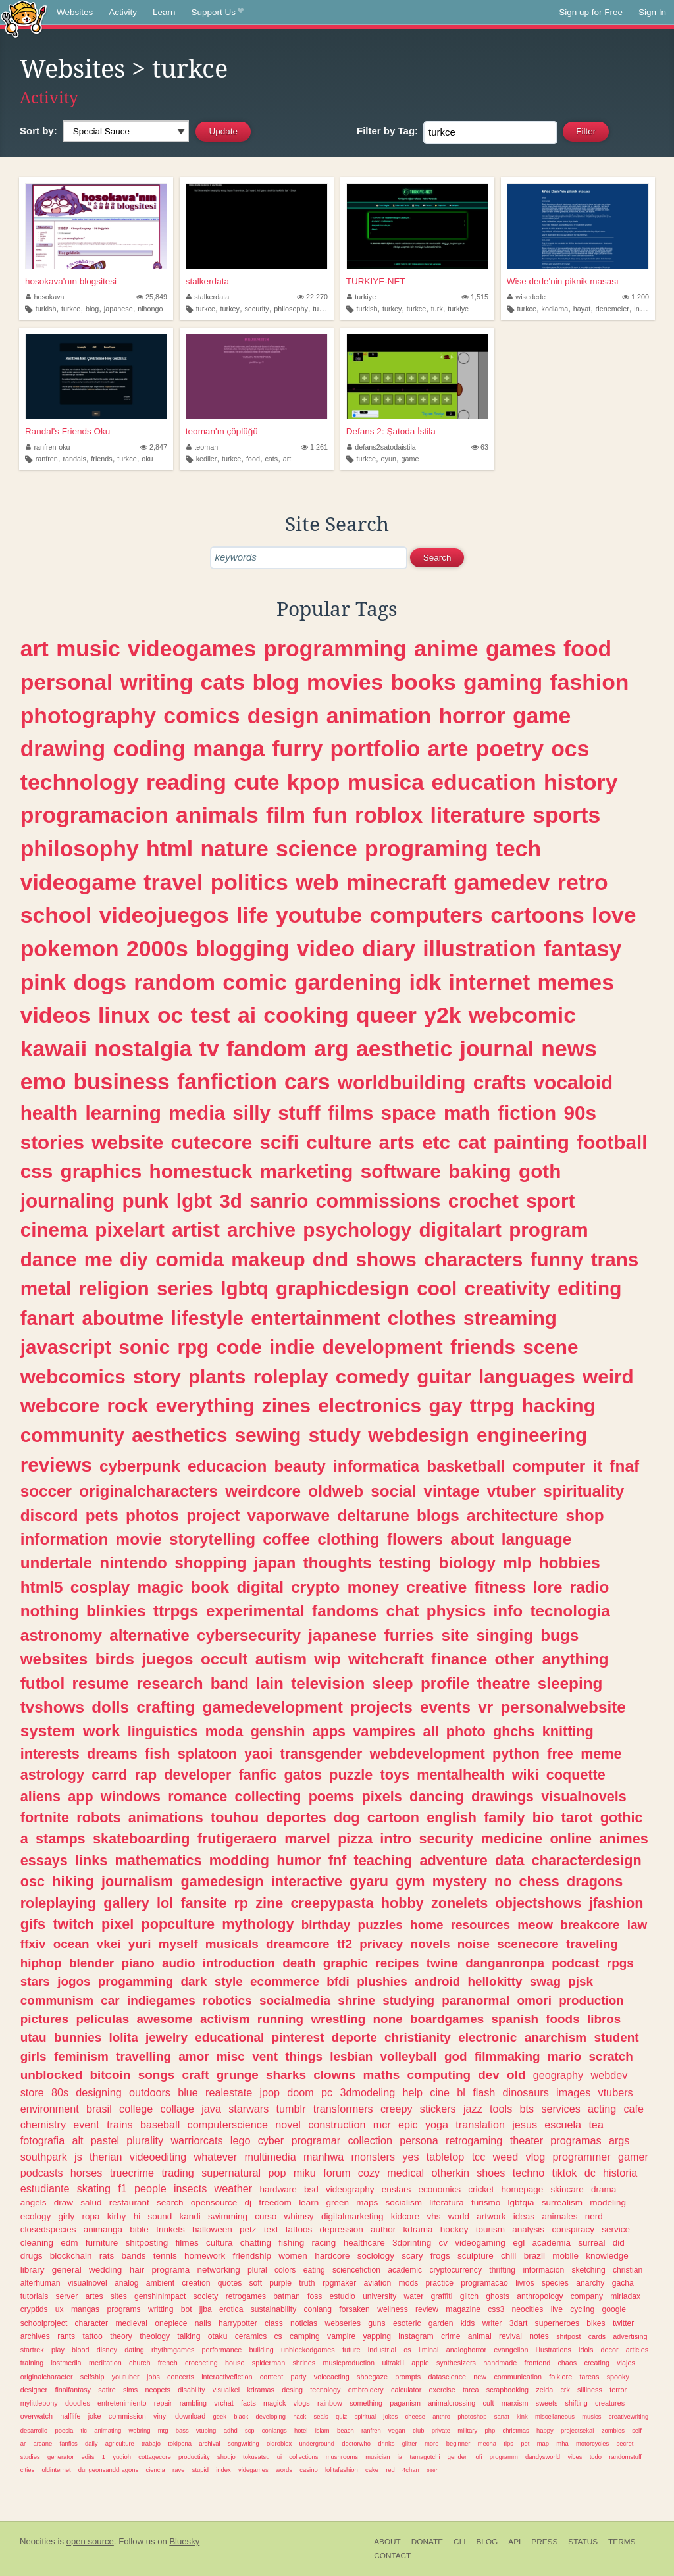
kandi (189, 2216)
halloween (212, 2229)
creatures (610, 2403)
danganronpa (504, 1963)
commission (127, 2416)
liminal (429, 2350)
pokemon (69, 948)
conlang (318, 2309)
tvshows (52, 1707)
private (441, 2430)
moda (224, 1731)
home (426, 1925)
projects (381, 1707)
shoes (491, 2172)
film (285, 814)
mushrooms (342, 2456)
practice (440, 2283)
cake (371, 2469)
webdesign (418, 1435)
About (387, 2541)
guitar (444, 1376)
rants (66, 2336)
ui (279, 2456)
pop (277, 2172)
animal (480, 2336)
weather (234, 2188)
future (351, 2350)
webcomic (522, 1014)
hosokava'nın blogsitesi (71, 281)
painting (531, 1142)
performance (222, 2350)
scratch (611, 2056)
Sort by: (38, 130)
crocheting (201, 2363)
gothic (621, 1817)
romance (197, 1796)
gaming (502, 681)
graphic (345, 1963)
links (91, 1860)
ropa (91, 2216)
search (170, 2202)
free (560, 1753)
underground (317, 2443)
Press (544, 2541)
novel (288, 2124)
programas (575, 2140)
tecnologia (570, 1611)
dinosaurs (526, 2092)
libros (604, 2019)
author (383, 2229)
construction (336, 2124)
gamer (633, 2157)
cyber (271, 2140)
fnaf (625, 1466)
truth (307, 2283)
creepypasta (332, 1903)
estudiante (45, 2188)
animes (623, 1838)
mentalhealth (460, 1774)
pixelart (130, 1230)
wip (327, 1659)
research (169, 1683)
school (56, 914)
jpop (269, 2092)
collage (177, 2109)
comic (254, 981)
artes (94, 2296)
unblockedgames (308, 2350)
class (274, 2323)
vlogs (302, 2403)
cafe (633, 2109)
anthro (441, 2416)
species (555, 2283)
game (410, 459)
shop (584, 1515)
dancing (436, 1796)
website (127, 1142)
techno (529, 2172)
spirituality (583, 1491)
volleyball (408, 2056)
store (32, 2092)
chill (508, 2256)
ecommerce (284, 1981)
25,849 (151, 297)
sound (159, 2216)
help (412, 2092)
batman (286, 2296)
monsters (373, 2157)
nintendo (133, 1563)
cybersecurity (249, 1635)
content (271, 2377)
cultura (219, 2243)
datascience (447, 2377)
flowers (415, 1539)
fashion (589, 681)
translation (480, 2124)
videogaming (480, 2243)
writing (157, 681)
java (211, 2109)
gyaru (369, 1881)
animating (107, 2430)
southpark (43, 2157)
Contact (392, 2555)
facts (248, 2403)
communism (56, 2000)
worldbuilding (402, 1082)
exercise (442, 2390)
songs (156, 2075)
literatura (446, 2202)
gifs (32, 1924)
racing (324, 2243)
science (316, 848)
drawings (502, 1796)
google (614, 2309)
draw (63, 2202)
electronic (487, 2037)
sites (119, 2296)
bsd (311, 2189)
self (637, 2430)
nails (203, 2323)
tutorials (34, 2296)
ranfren (47, 459)
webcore (59, 1405)
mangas (85, 2309)
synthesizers (456, 2363)
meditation (105, 2363)
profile (445, 1683)
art (287, 459)
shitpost (568, 2336)
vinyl (160, 2416)
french (168, 2363)
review (426, 2309)
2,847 (153, 447)
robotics (227, 2000)
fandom (266, 1048)
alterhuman (40, 2283)
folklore (560, 2377)
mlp (517, 1563)
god (455, 2056)
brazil (534, 2256)
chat (402, 1611)
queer (386, 1014)
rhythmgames (172, 2350)
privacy (381, 1944)
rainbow (329, 2403)
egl (519, 2243)
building (261, 2350)
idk (425, 981)
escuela (562, 2124)
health (49, 1112)
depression (341, 2229)
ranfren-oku (48, 447)
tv (209, 1048)
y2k (442, 1014)
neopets (157, 2390)
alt (77, 2140)
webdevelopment (427, 1753)
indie (292, 1347)
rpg (193, 1347)
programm (504, 2456)
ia (400, 2456)
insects (190, 2188)
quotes (230, 2283)
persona (419, 2140)
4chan (410, 2469)
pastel (105, 2140)
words (284, 2469)
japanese (118, 309)
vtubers (615, 2092)
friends (101, 459)
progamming (135, 1981)
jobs (153, 2377)
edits (88, 2456)
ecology (35, 2216)
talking (188, 2336)
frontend (538, 2363)
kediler (206, 459)
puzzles (380, 1925)
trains (120, 2124)
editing (589, 1288)
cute (256, 781)
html (169, 848)
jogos (73, 1981)
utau (33, 2037)
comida (189, 1259)
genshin (278, 1731)
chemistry (43, 2124)
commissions (378, 1201)
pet (525, 2443)
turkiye (361, 297)
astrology (52, 1774)
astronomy (61, 1635)
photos (152, 1515)
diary (388, 948)
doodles (77, 2403)
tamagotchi (424, 2456)
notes (539, 2336)
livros (524, 2283)
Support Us (218, 12)
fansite (204, 1903)
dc (590, 2172)
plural (257, 2270)
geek (219, 2416)
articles (637, 2350)
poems (332, 1796)
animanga (103, 2229)
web (317, 881)
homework (204, 2256)
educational (229, 2037)
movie (139, 1539)
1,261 (314, 447)
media (196, 1112)
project (213, 1515)
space (408, 1112)
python (516, 1753)
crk (564, 2390)
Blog (487, 2541)
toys (394, 1774)
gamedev (502, 881)
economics (439, 2189)
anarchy (590, 2283)
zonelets (459, 1903)
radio (589, 1587)
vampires (384, 1731)
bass (182, 2430)
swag (545, 1981)
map (543, 2443)
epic (408, 2124)
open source (90, 2541)
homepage (522, 2189)
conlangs (274, 2430)
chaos (567, 2363)
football (612, 1142)
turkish (46, 309)
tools (501, 2109)
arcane (42, 2443)
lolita (123, 2037)
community (72, 1435)
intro (395, 1838)
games (521, 648)
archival (209, 2443)
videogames (192, 648)
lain (270, 1683)
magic (161, 1587)
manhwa (323, 2157)
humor (298, 1860)
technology (79, 781)
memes (576, 981)
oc (170, 1014)
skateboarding (141, 1838)
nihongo (150, 309)
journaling (67, 1201)
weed (506, 2157)
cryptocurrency (455, 2270)
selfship (92, 2377)
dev (489, 2075)
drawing (62, 748)
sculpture (475, 2256)
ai (247, 1014)
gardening (348, 981)
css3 (496, 2309)
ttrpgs (176, 1611)
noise (473, 1944)
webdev (608, 2075)
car (110, 2000)
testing (405, 1563)
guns (376, 2323)
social (393, 1491)
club (418, 2430)
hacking (559, 1405)
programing (426, 848)
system (48, 1730)
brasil (99, 2109)
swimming (227, 2216)
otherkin (450, 2172)
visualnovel (87, 2283)
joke (94, 2416)
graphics (101, 1171)
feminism (81, 2056)
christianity (417, 2037)
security (256, 309)
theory (121, 2336)
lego (240, 2140)
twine (442, 1963)
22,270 (312, 297)
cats (271, 459)
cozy (369, 2172)
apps (329, 1731)
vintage (451, 1491)
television (328, 1683)
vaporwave (288, 1515)
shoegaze (372, 2377)
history (581, 781)
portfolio (375, 748)
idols (586, 2350)
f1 (122, 2188)
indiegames (161, 2000)
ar (23, 2443)
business (121, 1081)
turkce (70, 309)
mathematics (158, 1860)
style (229, 1981)
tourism (490, 2229)
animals (217, 814)
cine (440, 2092)
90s (579, 1112)
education (483, 781)
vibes (574, 2456)
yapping (377, 2336)
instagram (415, 2336)
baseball (160, 2124)
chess (539, 1881)
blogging (242, 948)
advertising (630, 2336)
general (67, 2270)
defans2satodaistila (381, 447)
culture (338, 1142)
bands (134, 2256)
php (489, 2430)
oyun (388, 459)
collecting (268, 1796)
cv (443, 2243)
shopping (210, 1563)
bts (527, 2109)
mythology (258, 1924)
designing (98, 2092)
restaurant (129, 2202)
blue (188, 2092)
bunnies (77, 2037)
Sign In (652, 12)
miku (305, 2172)
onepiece (171, 2323)
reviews (56, 1465)
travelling (143, 2056)
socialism (404, 2202)
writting (160, 2309)
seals (321, 2416)
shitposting (147, 2243)
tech (518, 848)
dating (133, 2350)
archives (35, 2336)
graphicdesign (342, 1288)
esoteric (407, 2323)
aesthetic (404, 1048)
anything (575, 1659)
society (206, 2296)
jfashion (616, 1903)
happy (545, 2430)
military (467, 2430)
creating (596, 2363)
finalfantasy (73, 2390)
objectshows (539, 1903)
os (407, 2350)
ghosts (497, 2296)
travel (173, 881)
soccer (46, 1491)
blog (92, 309)
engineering (532, 1435)
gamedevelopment (273, 1707)
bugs (559, 1635)
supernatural (231, 2172)
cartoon (393, 1817)
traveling (592, 1944)
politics (249, 881)
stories (52, 1142)
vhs (433, 2216)
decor (610, 2350)
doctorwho (356, 2443)
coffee (286, 1539)
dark (193, 1981)
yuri (139, 1944)
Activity (123, 12)
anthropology (540, 2296)
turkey (230, 309)
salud (90, 2202)
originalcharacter (46, 2377)
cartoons (537, 914)
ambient (160, 2283)
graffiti (442, 2296)
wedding (105, 2270)
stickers (438, 2109)
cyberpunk (139, 1466)
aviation (377, 2283)
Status (583, 2541)
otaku (218, 2336)
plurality (144, 2140)
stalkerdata (207, 281)
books (422, 681)
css (36, 1171)
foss (314, 2296)
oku (147, 459)
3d (230, 1201)
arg (331, 1048)
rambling (193, 2403)
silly (251, 1112)
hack (299, 2416)
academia (551, 2243)
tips (508, 2443)
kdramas (260, 2390)
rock (127, 1405)
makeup (268, 1259)
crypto (315, 1587)
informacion (543, 2270)
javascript (66, 1347)
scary (412, 2256)
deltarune (373, 1515)
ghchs (514, 1731)
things (304, 2056)
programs (123, 2309)
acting (602, 2109)
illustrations (553, 2350)
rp (241, 1903)
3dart (518, 2323)
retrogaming (474, 2140)
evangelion (511, 2350)
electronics (369, 1405)
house (234, 2363)
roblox (389, 814)
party (299, 2377)
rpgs (620, 1963)
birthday (326, 1925)
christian (627, 2270)
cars (307, 1081)
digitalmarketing (352, 2216)
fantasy (582, 948)
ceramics (251, 2336)
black (241, 2416)
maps (367, 2202)
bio (543, 1817)
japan (275, 1563)
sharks (286, 2075)
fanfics (69, 2443)
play (58, 2350)
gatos (303, 1774)
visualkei (226, 2390)
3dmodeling (367, 2092)
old (516, 2075)
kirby (116, 2216)
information (64, 1539)
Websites (75, 12)
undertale (56, 1563)
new (479, 2377)
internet (646, 309)
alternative (149, 1635)
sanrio (278, 1201)
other (514, 1659)
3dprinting (411, 2243)
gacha (623, 2283)
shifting (576, 2403)
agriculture (119, 2443)
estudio (342, 2296)
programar (316, 2140)
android (437, 1981)
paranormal (475, 2000)
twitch (73, 1924)
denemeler (612, 309)
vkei (109, 1944)
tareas (589, 2377)
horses (86, 2172)
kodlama (555, 309)
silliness (589, 2390)
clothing (348, 1539)
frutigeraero (237, 1838)
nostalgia (143, 1048)
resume (100, 1683)
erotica (231, 2309)
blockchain (71, 2256)
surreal (591, 2243)
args (619, 2140)
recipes (397, 1963)
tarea (471, 2390)
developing (270, 2416)
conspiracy (573, 2229)
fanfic (258, 1774)
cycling (582, 2309)
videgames (253, 2469)
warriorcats (196, 2140)
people (150, 2188)
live (557, 2309)
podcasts (41, 2172)
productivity (194, 2456)
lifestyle (207, 1318)
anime (446, 648)
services (560, 2109)
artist (196, 1230)
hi (137, 2216)
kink (522, 2416)
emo (43, 1081)
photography (88, 715)
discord (49, 1515)
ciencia (155, 2469)
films (350, 1112)
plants (217, 1376)
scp (250, 2430)
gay (445, 1405)
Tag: (387, 130)
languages (527, 1376)
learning (123, 1112)
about (472, 1539)
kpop (313, 781)
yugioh (122, 2456)
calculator (406, 2390)
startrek (32, 2350)
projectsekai (577, 2430)
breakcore (589, 1925)
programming (335, 648)
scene (550, 1347)
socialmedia (294, 2000)
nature (235, 848)
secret (625, 2443)
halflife (70, 2416)
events (445, 1707)
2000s (157, 948)
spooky (618, 2377)
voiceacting (332, 2377)
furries (409, 1635)
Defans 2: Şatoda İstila (391, 431)
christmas (515, 2430)
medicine (512, 1838)
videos (55, 1014)
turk (437, 309)
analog (126, 2283)
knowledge (607, 2256)
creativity (507, 1288)
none (388, 2019)
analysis (528, 2229)
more (432, 2443)
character (92, 2323)
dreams (112, 1753)
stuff (299, 1112)
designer (33, 2390)
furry (297, 748)
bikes (595, 2323)
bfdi (338, 1981)
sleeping (570, 1683)
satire (106, 2390)
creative (436, 1587)
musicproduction (349, 2363)
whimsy (299, 2216)
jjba (205, 2309)
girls (33, 2056)
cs (278, 2336)
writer (492, 2323)
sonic (144, 1347)
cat (471, 1142)
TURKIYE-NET (375, 281)
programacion (94, 814)
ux (59, 2309)
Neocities (37, 2541)
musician (377, 2456)
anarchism (556, 2037)
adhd (231, 2430)
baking (479, 1171)
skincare (567, 2189)
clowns (334, 2075)
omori (534, 2000)
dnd (330, 1259)
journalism (137, 1881)
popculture (178, 1924)
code (239, 1347)
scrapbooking (507, 2390)
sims (130, 2390)
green (337, 2202)
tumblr (291, 2109)
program (548, 1230)
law (637, 1925)
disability (191, 2390)
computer (548, 1466)
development (383, 1347)
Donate (427, 2541)
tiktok (564, 2172)
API (514, 2541)
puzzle (351, 1774)
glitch (469, 2296)
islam (322, 2430)
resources (480, 1925)
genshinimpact (160, 2296)
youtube (319, 914)
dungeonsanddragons (108, 2469)
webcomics (73, 1376)
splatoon (207, 1753)
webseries (342, 2323)
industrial (382, 2350)
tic (84, 2430)
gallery (126, 1903)
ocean (71, 1944)
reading (186, 781)
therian (106, 2157)
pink (43, 981)
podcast (575, 1963)
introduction (239, 1963)
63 (479, 447)
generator (60, 2456)
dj (248, 2202)
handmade (500, 2363)
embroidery (366, 2390)
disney (107, 2350)
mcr (382, 2124)
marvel (307, 1838)
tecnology (325, 2390)
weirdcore (263, 1491)
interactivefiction (226, 2377)
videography (350, 2189)
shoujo (226, 2456)
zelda (544, 2390)
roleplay (290, 1376)
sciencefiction (356, 2270)
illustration (479, 948)
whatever (215, 2157)
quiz (341, 2416)
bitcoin (110, 2075)
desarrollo (33, 2430)
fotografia (42, 2140)
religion (114, 1288)
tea (596, 2124)
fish (157, 1753)
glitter (409, 2443)
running (280, 2019)
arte (448, 748)
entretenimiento (121, 2403)
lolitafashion (341, 2469)
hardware (277, 2189)
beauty (300, 1466)
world (458, 2216)
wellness (392, 2309)
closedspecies (48, 2229)
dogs (99, 981)
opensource (214, 2202)
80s (59, 2092)
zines (286, 1405)
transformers (343, 2109)
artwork (491, 2216)
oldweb (335, 1491)
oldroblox (279, 2443)
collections (303, 2456)
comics (201, 715)
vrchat (223, 2403)
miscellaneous (555, 2416)
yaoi (258, 1753)
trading (177, 2172)
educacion (227, 1466)
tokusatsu (256, 2456)
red (390, 2469)
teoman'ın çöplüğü (222, 431)
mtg (163, 2430)
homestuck (201, 1171)
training (31, 2363)
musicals (232, 1944)
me (98, 1259)
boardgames (447, 2019)
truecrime (132, 2172)
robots (98, 1817)
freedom (275, 2202)
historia (620, 2172)
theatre (503, 1683)
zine (269, 1903)
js (78, 2157)
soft (255, 2283)
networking (218, 2270)
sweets (547, 2403)
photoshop (471, 2416)
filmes (186, 2243)
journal (497, 1048)
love (614, 914)
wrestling (338, 2019)
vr (485, 1707)
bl (461, 2092)
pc (326, 2092)
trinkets (170, 2229)
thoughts (337, 1563)
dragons (595, 1881)
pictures (44, 2019)
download (190, 2416)
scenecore (527, 1944)
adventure (454, 1860)
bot (186, 2309)
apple (419, 2363)
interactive (306, 1881)
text (271, 2229)
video (326, 948)
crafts (500, 1082)
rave (178, 2469)
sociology (375, 2256)
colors (285, 2270)
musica (386, 781)
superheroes (557, 2323)
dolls (110, 1707)
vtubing (206, 2430)
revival (510, 2336)
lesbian (351, 2056)
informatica (376, 1466)
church (139, 2363)
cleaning (36, 2243)
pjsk (580, 1981)
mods (409, 2283)
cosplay (100, 1587)
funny (557, 1259)
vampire (341, 2336)
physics (456, 1611)
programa (170, 2270)
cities (27, 2469)
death (298, 1963)
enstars (396, 2189)
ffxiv (33, 1944)
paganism (405, 2403)
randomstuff (625, 2456)
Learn (164, 12)
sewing (268, 1435)
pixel (117, 1924)
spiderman (268, 2363)
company (587, 2296)
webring (139, 2430)
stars (35, 1981)
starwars (248, 2109)
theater (526, 2140)
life (252, 914)
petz (248, 2229)
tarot (576, 1817)
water (414, 2296)
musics (591, 2416)
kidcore (405, 2216)
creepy (396, 2109)
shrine (356, 2000)
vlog (536, 2157)
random (174, 981)
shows (386, 1259)
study (335, 1435)
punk (145, 1201)
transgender (321, 1753)
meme (601, 1753)
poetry (510, 748)
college (136, 2109)
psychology (357, 1230)
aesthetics (179, 1435)
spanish (515, 2019)
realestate (228, 2092)
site (455, 1635)
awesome (165, 2019)
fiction (527, 1112)
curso (265, 2216)
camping (305, 2336)
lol (165, 1903)
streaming (510, 1318)
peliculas (102, 2019)
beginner (458, 2443)
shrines (303, 2363)
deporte (354, 2037)
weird (608, 1376)
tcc (479, 2157)
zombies (613, 2430)
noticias (303, 2323)
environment (49, 2109)
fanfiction (227, 1081)
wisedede (526, 297)
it (597, 1466)
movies (345, 681)
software (401, 1171)
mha (562, 2443)
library (32, 2270)
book (210, 1587)
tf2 (344, 1944)
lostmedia (66, 2363)
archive (261, 1230)
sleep (393, 1683)
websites (54, 1659)
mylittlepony (39, 2403)
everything (204, 1405)
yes (410, 2157)
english (452, 1817)
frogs (440, 2256)
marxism (515, 2403)
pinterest (297, 2037)
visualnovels (584, 1796)
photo (466, 1731)
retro (582, 881)
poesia (64, 2430)
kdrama (417, 2229)
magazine (463, 2309)
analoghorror (466, 2350)
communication (518, 2377)
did (619, 2243)
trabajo (151, 2443)
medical (405, 2172)
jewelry (166, 2037)
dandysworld (542, 2456)
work (101, 1730)
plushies (382, 1981)
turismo (485, 2202)
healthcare (364, 2243)
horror (471, 715)
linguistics (163, 1731)
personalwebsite (562, 1707)
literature (477, 814)
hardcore (332, 2256)
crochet (483, 1201)
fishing (291, 2243)
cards (597, 2336)
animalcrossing (451, 2403)
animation (378, 715)
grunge (238, 2075)
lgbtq (244, 1288)
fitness (499, 1587)
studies (30, 2456)
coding (149, 748)
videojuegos (164, 914)
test (210, 1014)
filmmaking (507, 2056)
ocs (570, 748)
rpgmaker (339, 2283)
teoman (202, 447)
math (467, 1112)
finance (459, 1659)
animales (559, 2216)
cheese (415, 2416)
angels (33, 2202)
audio (178, 1963)
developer (197, 1774)
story (157, 1376)
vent (265, 2056)
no (502, 1881)
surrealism (562, 2202)
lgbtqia (521, 2202)
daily (91, 2443)
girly (67, 2216)
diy (134, 1259)
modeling (608, 2202)
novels (430, 1944)
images (573, 2092)
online (571, 1838)
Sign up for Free (591, 12)
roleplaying (58, 1903)
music (88, 648)
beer (432, 2470)
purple (280, 2283)
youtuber (126, 2377)
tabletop (446, 2157)
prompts (408, 2377)
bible (139, 2229)
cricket (481, 2189)
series (185, 1288)
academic (405, 2270)
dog (347, 1817)
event (86, 2124)
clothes (422, 1318)
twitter (623, 2323)
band (230, 1683)
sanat (501, 2416)
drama (603, 2189)
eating (314, 2270)
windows (131, 1796)
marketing (306, 1171)
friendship (252, 2256)
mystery (459, 1881)
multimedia (270, 2157)
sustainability (274, 2309)
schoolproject (44, 2323)
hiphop (41, 1963)
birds (114, 1659)
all (430, 1731)
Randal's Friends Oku (67, 431)
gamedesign (222, 1881)
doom (300, 2092)
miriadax (625, 2296)
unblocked (51, 2075)
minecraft (396, 881)
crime (451, 2336)
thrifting (502, 2270)
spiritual (365, 2416)
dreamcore (298, 1944)
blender (91, 1963)
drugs (31, 2256)
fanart (47, 1318)
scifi (279, 1142)
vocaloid (573, 1082)
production (591, 2000)
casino (308, 2469)
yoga (436, 2124)
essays (44, 1860)
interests (50, 1753)
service (616, 2229)
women (292, 2256)
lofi (478, 2456)
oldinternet (56, 2469)
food (253, 459)
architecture (512, 1515)
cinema (54, 1230)
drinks (386, 2443)
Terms (621, 2541)
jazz (472, 2109)
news (568, 1048)
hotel (300, 2430)
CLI (459, 2541)
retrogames (246, 2296)
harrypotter (238, 2323)
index (223, 2469)
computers (426, 914)
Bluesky (184, 2541)
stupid (200, 2469)
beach (345, 2430)
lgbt (194, 1201)
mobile (565, 2256)
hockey (454, 2229)
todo (596, 2456)
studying (408, 2000)
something (366, 2403)
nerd (594, 2216)
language (537, 1539)
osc (32, 1881)
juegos (167, 1659)
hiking (73, 1881)
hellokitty (495, 1981)
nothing (49, 1611)
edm (69, 2243)
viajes (626, 2363)
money (373, 1587)
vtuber (511, 1491)
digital (260, 1587)
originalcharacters (148, 1491)
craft (195, 2075)
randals (74, 459)
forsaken (354, 2309)
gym (410, 1881)
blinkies (115, 1611)
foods (562, 2019)
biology (467, 1563)
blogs (438, 1515)
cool (437, 1288)
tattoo (92, 2336)
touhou (235, 1817)
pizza (355, 1838)
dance (48, 1259)
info (508, 1611)
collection (370, 2140)
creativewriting (628, 2416)
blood (80, 2350)
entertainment (315, 1318)
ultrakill (393, 2363)
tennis (165, 2256)
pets (102, 1515)
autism (281, 1659)
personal (66, 681)
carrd (109, 1774)
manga (229, 748)
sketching (588, 2270)
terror (618, 2390)
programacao (484, 2283)
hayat (581, 309)
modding (239, 1860)
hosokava (45, 297)
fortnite (44, 1817)
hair (137, 2270)
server (67, 2296)
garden (441, 2323)
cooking (305, 1014)
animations (165, 1817)
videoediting (158, 2157)
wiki (525, 1774)
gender (457, 2456)
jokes (390, 2416)
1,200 (635, 297)
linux (124, 1014)
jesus (524, 2124)
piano (137, 1963)
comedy (372, 1376)
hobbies (569, 1563)
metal (46, 1288)
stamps (61, 1838)
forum (336, 2172)
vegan (396, 2430)
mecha (487, 2443)
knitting (568, 1731)
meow (535, 1925)
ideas (523, 2216)
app (80, 1796)
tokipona (180, 2443)
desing (292, 2390)
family (504, 1817)
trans (615, 1259)
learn (309, 2202)
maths (381, 2075)
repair (163, 2403)
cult (488, 2403)
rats (107, 2256)
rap (145, 1774)
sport (550, 1201)
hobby (402, 1903)
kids (468, 2323)
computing (439, 2075)
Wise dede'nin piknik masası (563, 281)
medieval (131, 2323)
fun (330, 814)
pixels (382, 1796)
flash (484, 2092)
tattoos (299, 2229)
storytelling (212, 1539)
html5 (41, 1587)
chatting (255, 2243)
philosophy (291, 309)
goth (540, 1171)
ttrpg (492, 1405)
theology (155, 2336)
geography (558, 2075)
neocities (527, 2309)
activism (225, 2019)
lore (548, 1587)
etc (436, 1142)
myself (178, 1944)
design (283, 715)
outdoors (149, 2092)
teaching (383, 1860)
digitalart (460, 1230)
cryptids (34, 2309)
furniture (102, 2243)
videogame (78, 881)
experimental (255, 1611)
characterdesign (587, 1860)
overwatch (36, 2416)
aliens (40, 1796)
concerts (180, 2377)
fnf (337, 1860)
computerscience (228, 2124)
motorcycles (592, 2443)
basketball (466, 1466)
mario (564, 2056)
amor (193, 2056)
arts (396, 1142)
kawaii (53, 1048)
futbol (42, 1683)
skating (94, 2188)
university (379, 2296)
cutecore (212, 1142)
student (616, 2037)
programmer (582, 2157)
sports (566, 814)
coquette (576, 1774)
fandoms (345, 1611)
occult (224, 1659)
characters (473, 1259)
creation (196, 2283)
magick (274, 2403)
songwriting (243, 2443)
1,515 (474, 297)
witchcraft (386, 1659)
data (509, 1860)
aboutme (122, 1318)
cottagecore (154, 2456)
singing (505, 1635)
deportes (296, 1817)
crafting (165, 1707)
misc (231, 2056)
